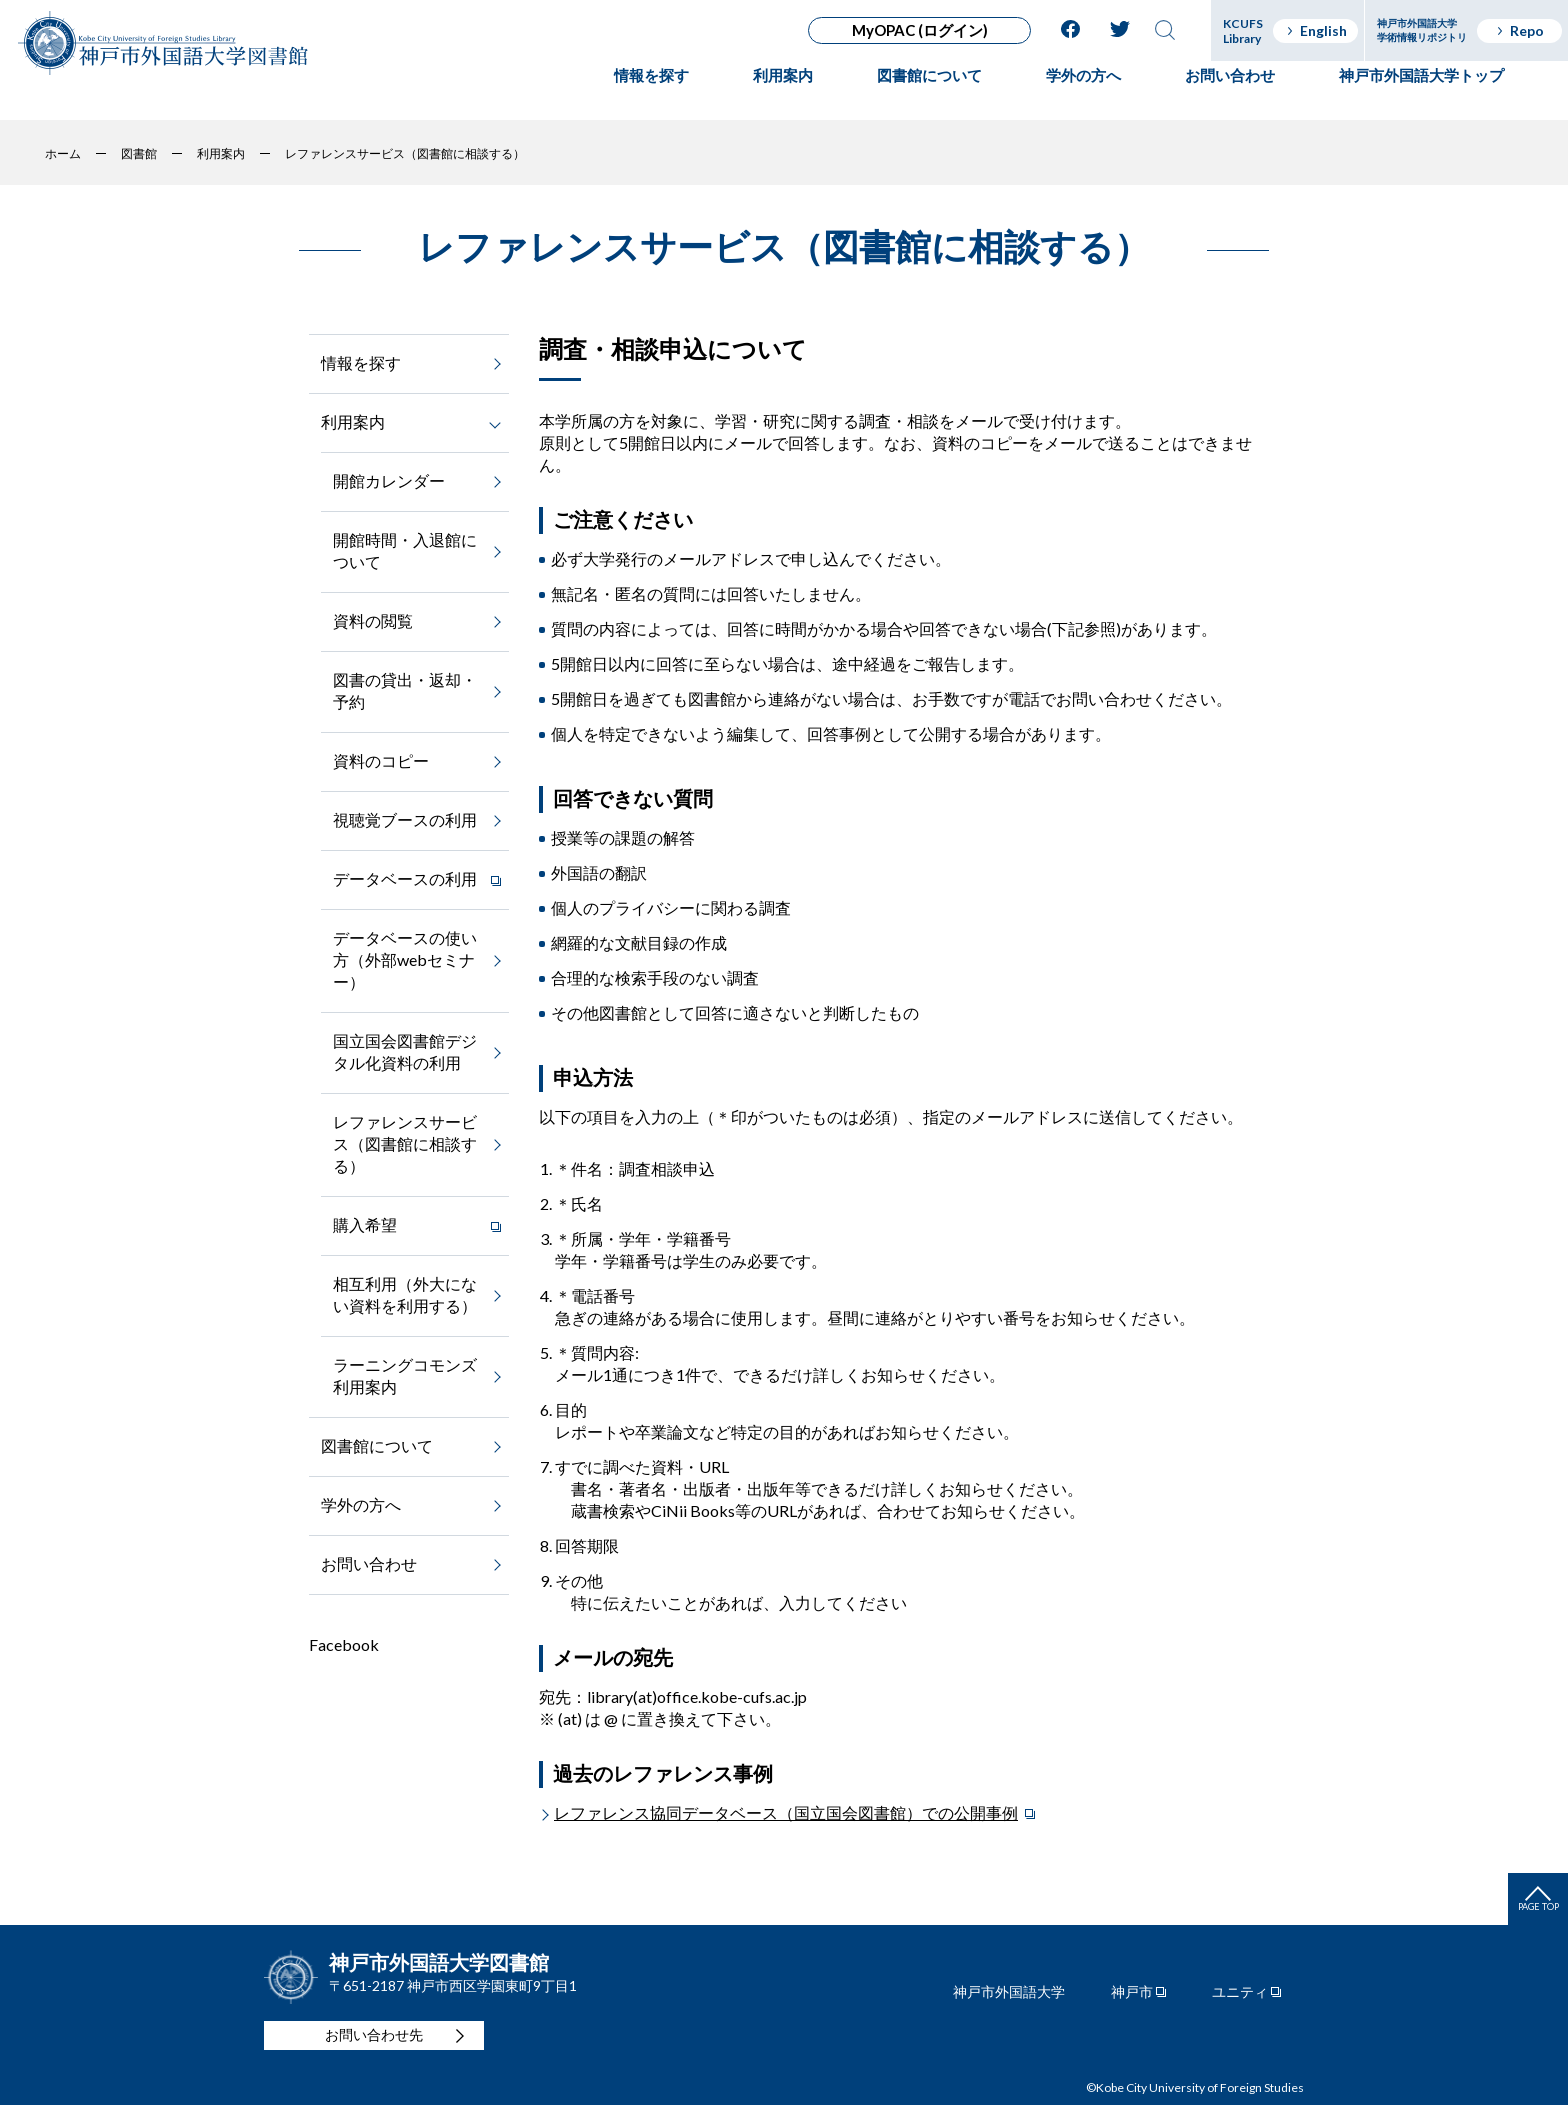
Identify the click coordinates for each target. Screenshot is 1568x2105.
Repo (1519, 30)
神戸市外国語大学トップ (1421, 95)
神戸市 (1132, 1992)
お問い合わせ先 (374, 2034)
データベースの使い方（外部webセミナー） (405, 959)
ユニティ (1240, 1992)
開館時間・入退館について (405, 550)
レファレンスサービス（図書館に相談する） (405, 1143)
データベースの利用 (405, 878)
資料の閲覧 (373, 620)
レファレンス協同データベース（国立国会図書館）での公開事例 (786, 1812)
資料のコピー (381, 760)
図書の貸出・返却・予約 (405, 690)
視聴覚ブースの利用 (405, 819)
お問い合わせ (1230, 95)
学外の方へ (1083, 95)
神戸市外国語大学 (1009, 1992)
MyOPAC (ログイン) (920, 30)
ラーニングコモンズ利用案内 (405, 1375)
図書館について (929, 95)
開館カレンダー (389, 480)
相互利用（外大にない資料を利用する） (405, 1294)
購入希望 (365, 1224)
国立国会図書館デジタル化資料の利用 (405, 1051)
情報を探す (651, 95)
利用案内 (783, 95)
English (1316, 30)
